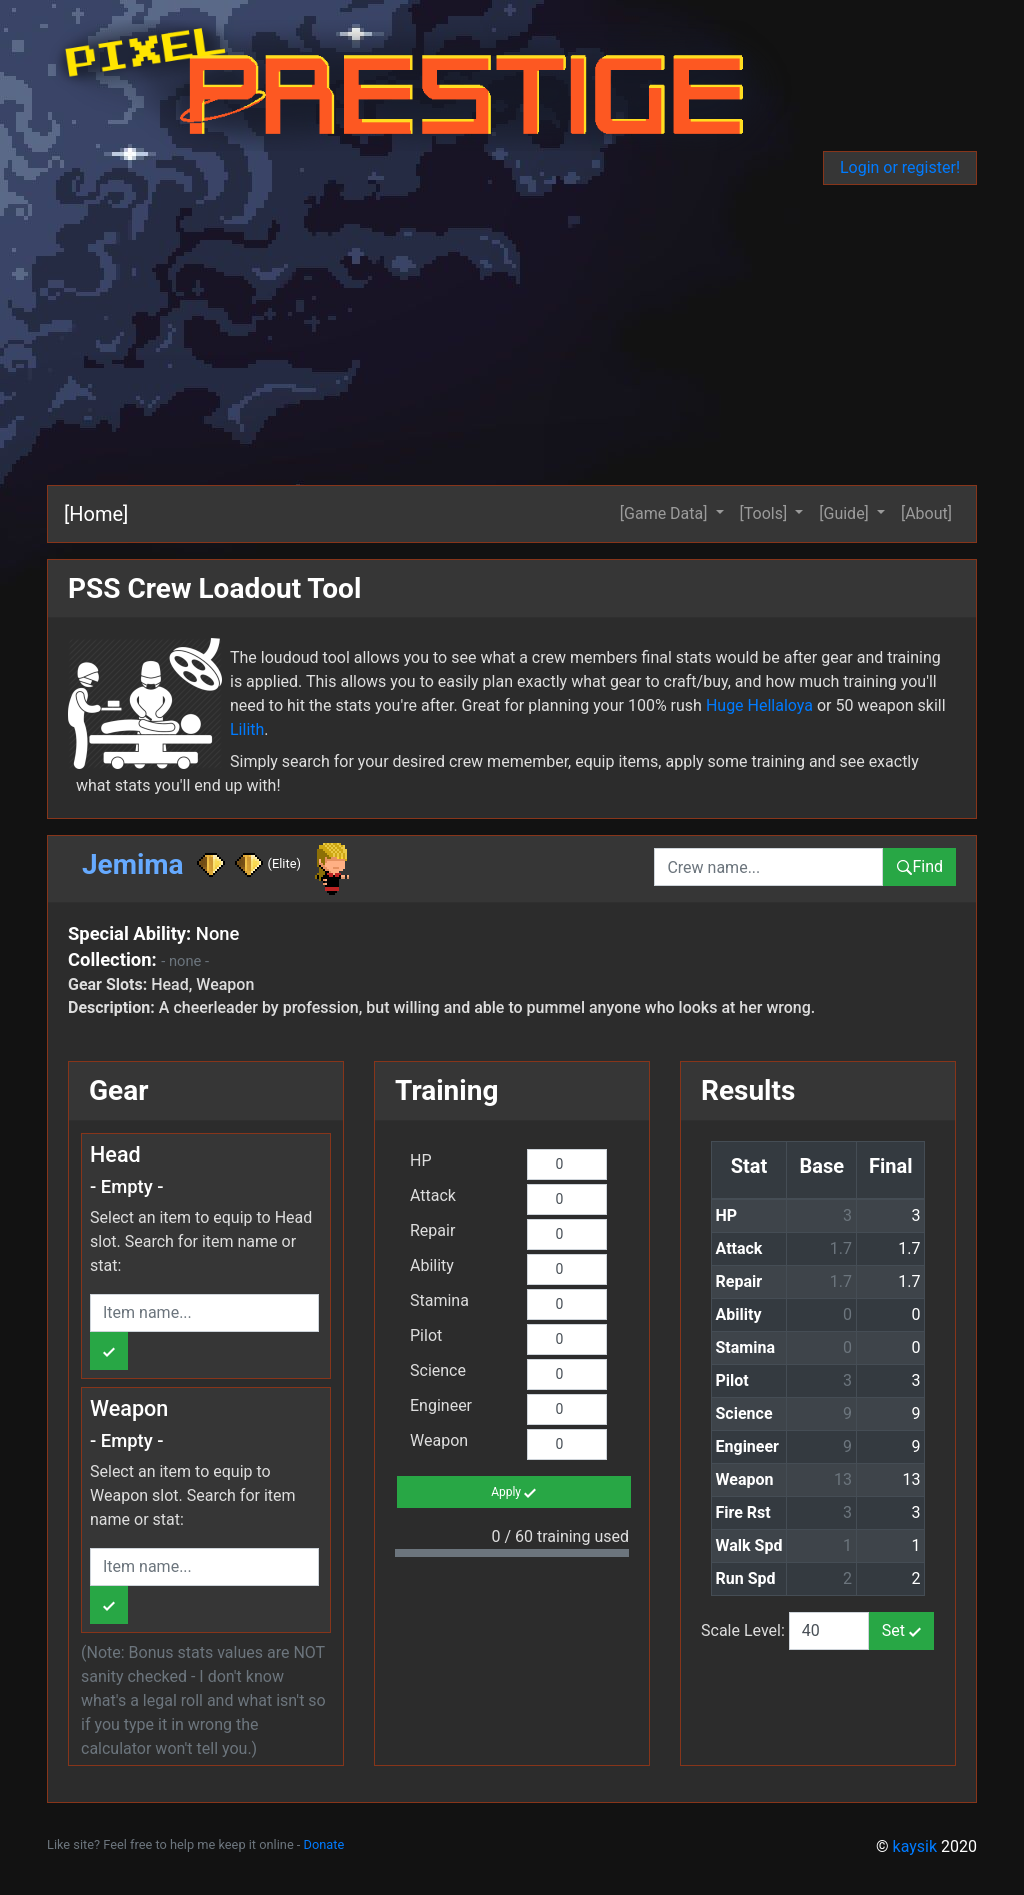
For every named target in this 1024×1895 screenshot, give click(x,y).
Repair (432, 1230)
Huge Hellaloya (759, 705)
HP (421, 1160)
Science (438, 1370)
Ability (432, 1265)
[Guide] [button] (846, 513)
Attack (433, 1195)
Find (919, 866)
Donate (324, 1844)
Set (901, 1630)
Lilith (247, 729)
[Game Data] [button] (666, 513)
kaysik (915, 1846)
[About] (926, 513)
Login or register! (900, 167)
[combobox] (768, 867)
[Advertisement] (512, 335)
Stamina (439, 1300)
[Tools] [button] (766, 513)
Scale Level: (745, 1630)
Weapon (439, 1440)
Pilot (426, 1335)
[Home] (96, 514)
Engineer (441, 1405)
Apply (513, 1493)
